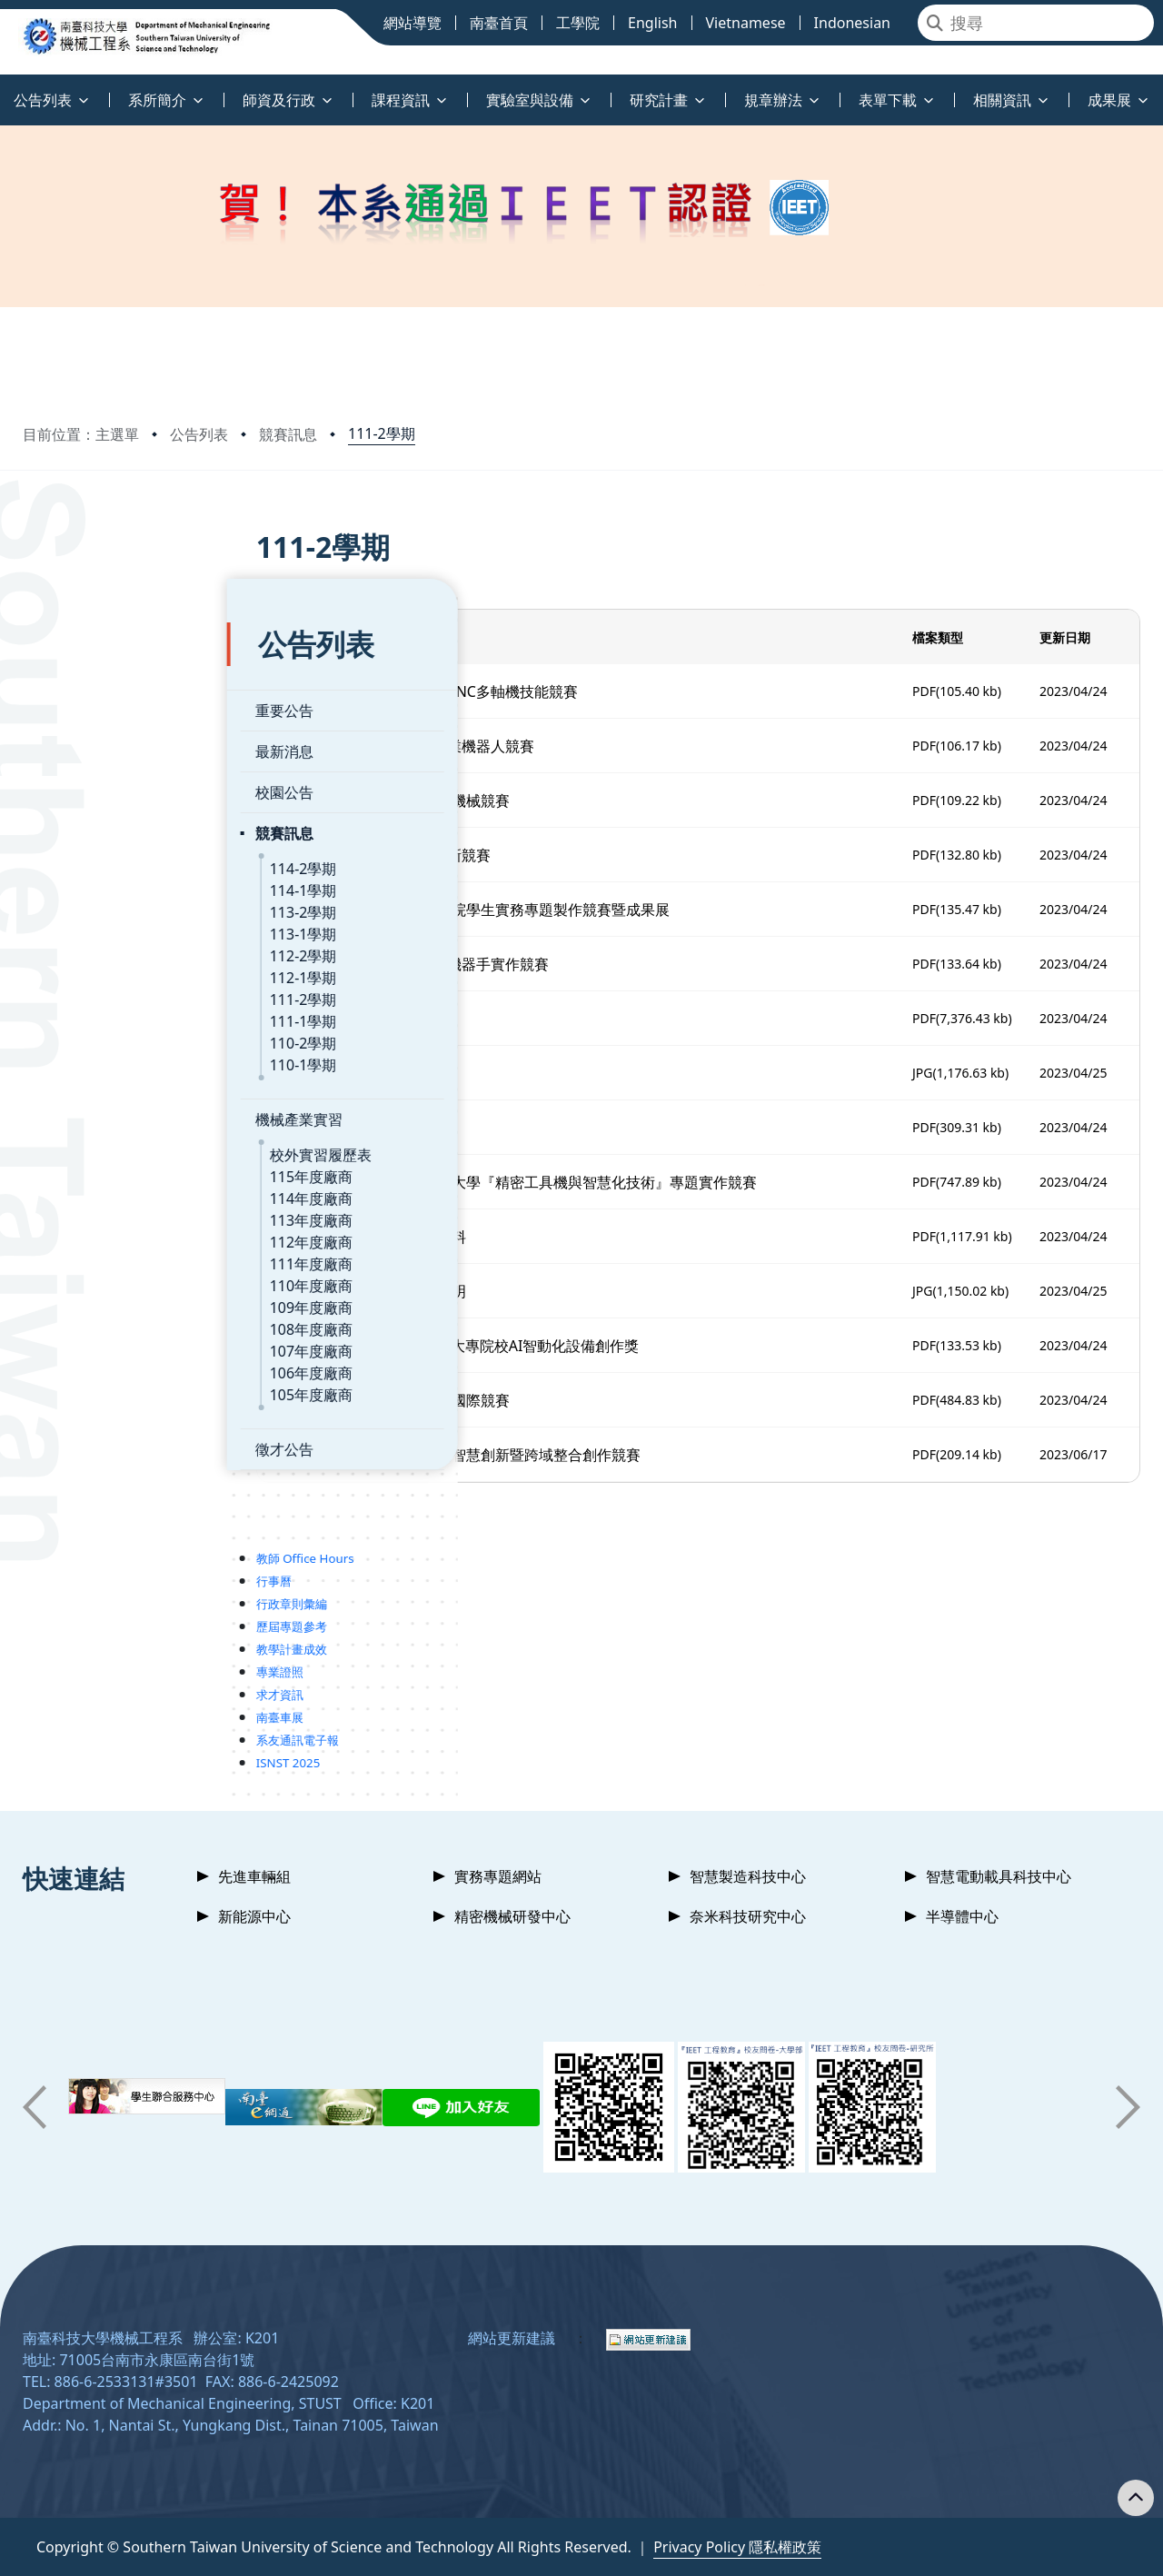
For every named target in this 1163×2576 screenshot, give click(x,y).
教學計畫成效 (87, 1595)
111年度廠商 (106, 1210)
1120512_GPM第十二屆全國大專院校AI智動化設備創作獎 (528, 1346)
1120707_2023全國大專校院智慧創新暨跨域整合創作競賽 (529, 1455)
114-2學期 (99, 815)
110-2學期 (99, 990)
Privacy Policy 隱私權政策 (737, 2547)
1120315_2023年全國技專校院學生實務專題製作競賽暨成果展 (543, 910)
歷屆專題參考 (87, 1573)
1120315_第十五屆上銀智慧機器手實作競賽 (483, 964)
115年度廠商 (106, 1123)
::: (4, 89)
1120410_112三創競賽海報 (430, 1019)
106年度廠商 (106, 1319)
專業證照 (75, 1618)
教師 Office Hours (101, 1505)
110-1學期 (99, 1011)
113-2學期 (99, 859)
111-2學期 (381, 433)
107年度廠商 (106, 1298)
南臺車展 (75, 1664)
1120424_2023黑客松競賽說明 (442, 1291)
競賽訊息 (288, 434)
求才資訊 (75, 1641)
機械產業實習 (94, 1066)
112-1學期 (99, 924)
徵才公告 (80, 1396)
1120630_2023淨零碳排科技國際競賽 (463, 1400)
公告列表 (199, 434)
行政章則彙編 (87, 1550)
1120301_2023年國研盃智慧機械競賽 (463, 801)
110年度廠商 (106, 1232)
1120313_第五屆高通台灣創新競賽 (454, 855)
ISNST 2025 (84, 1709)
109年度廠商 (106, 1254)
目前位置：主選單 (81, 434)
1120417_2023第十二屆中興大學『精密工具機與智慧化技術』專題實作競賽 (587, 1182)
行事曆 (69, 1527)
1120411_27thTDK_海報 (421, 1073)
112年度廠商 (106, 1188)
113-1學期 (99, 880)
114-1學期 (99, 837)
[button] (34, 2107)
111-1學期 (99, 968)
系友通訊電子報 (93, 1686)
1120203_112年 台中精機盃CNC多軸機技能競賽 (497, 691)
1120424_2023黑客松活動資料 (442, 1237)
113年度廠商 (106, 1167)
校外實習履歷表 (116, 1101)
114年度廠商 (106, 1145)
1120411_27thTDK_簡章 (421, 1128)
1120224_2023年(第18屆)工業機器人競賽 (476, 746)
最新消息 (80, 698)
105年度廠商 (106, 1341)
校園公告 (80, 739)
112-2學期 (99, 902)
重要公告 (80, 657)
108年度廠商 (106, 1276)
